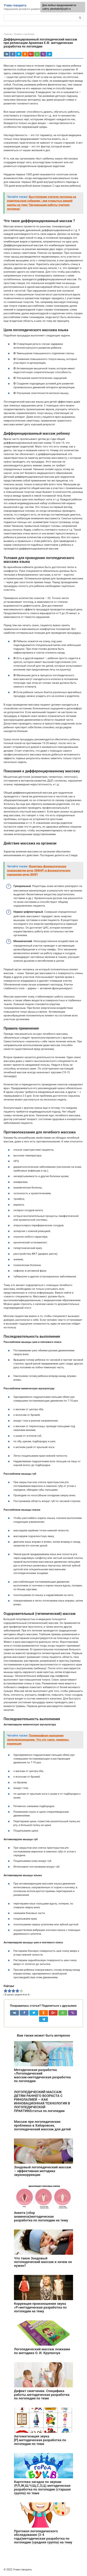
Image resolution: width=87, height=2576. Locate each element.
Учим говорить (15, 5)
